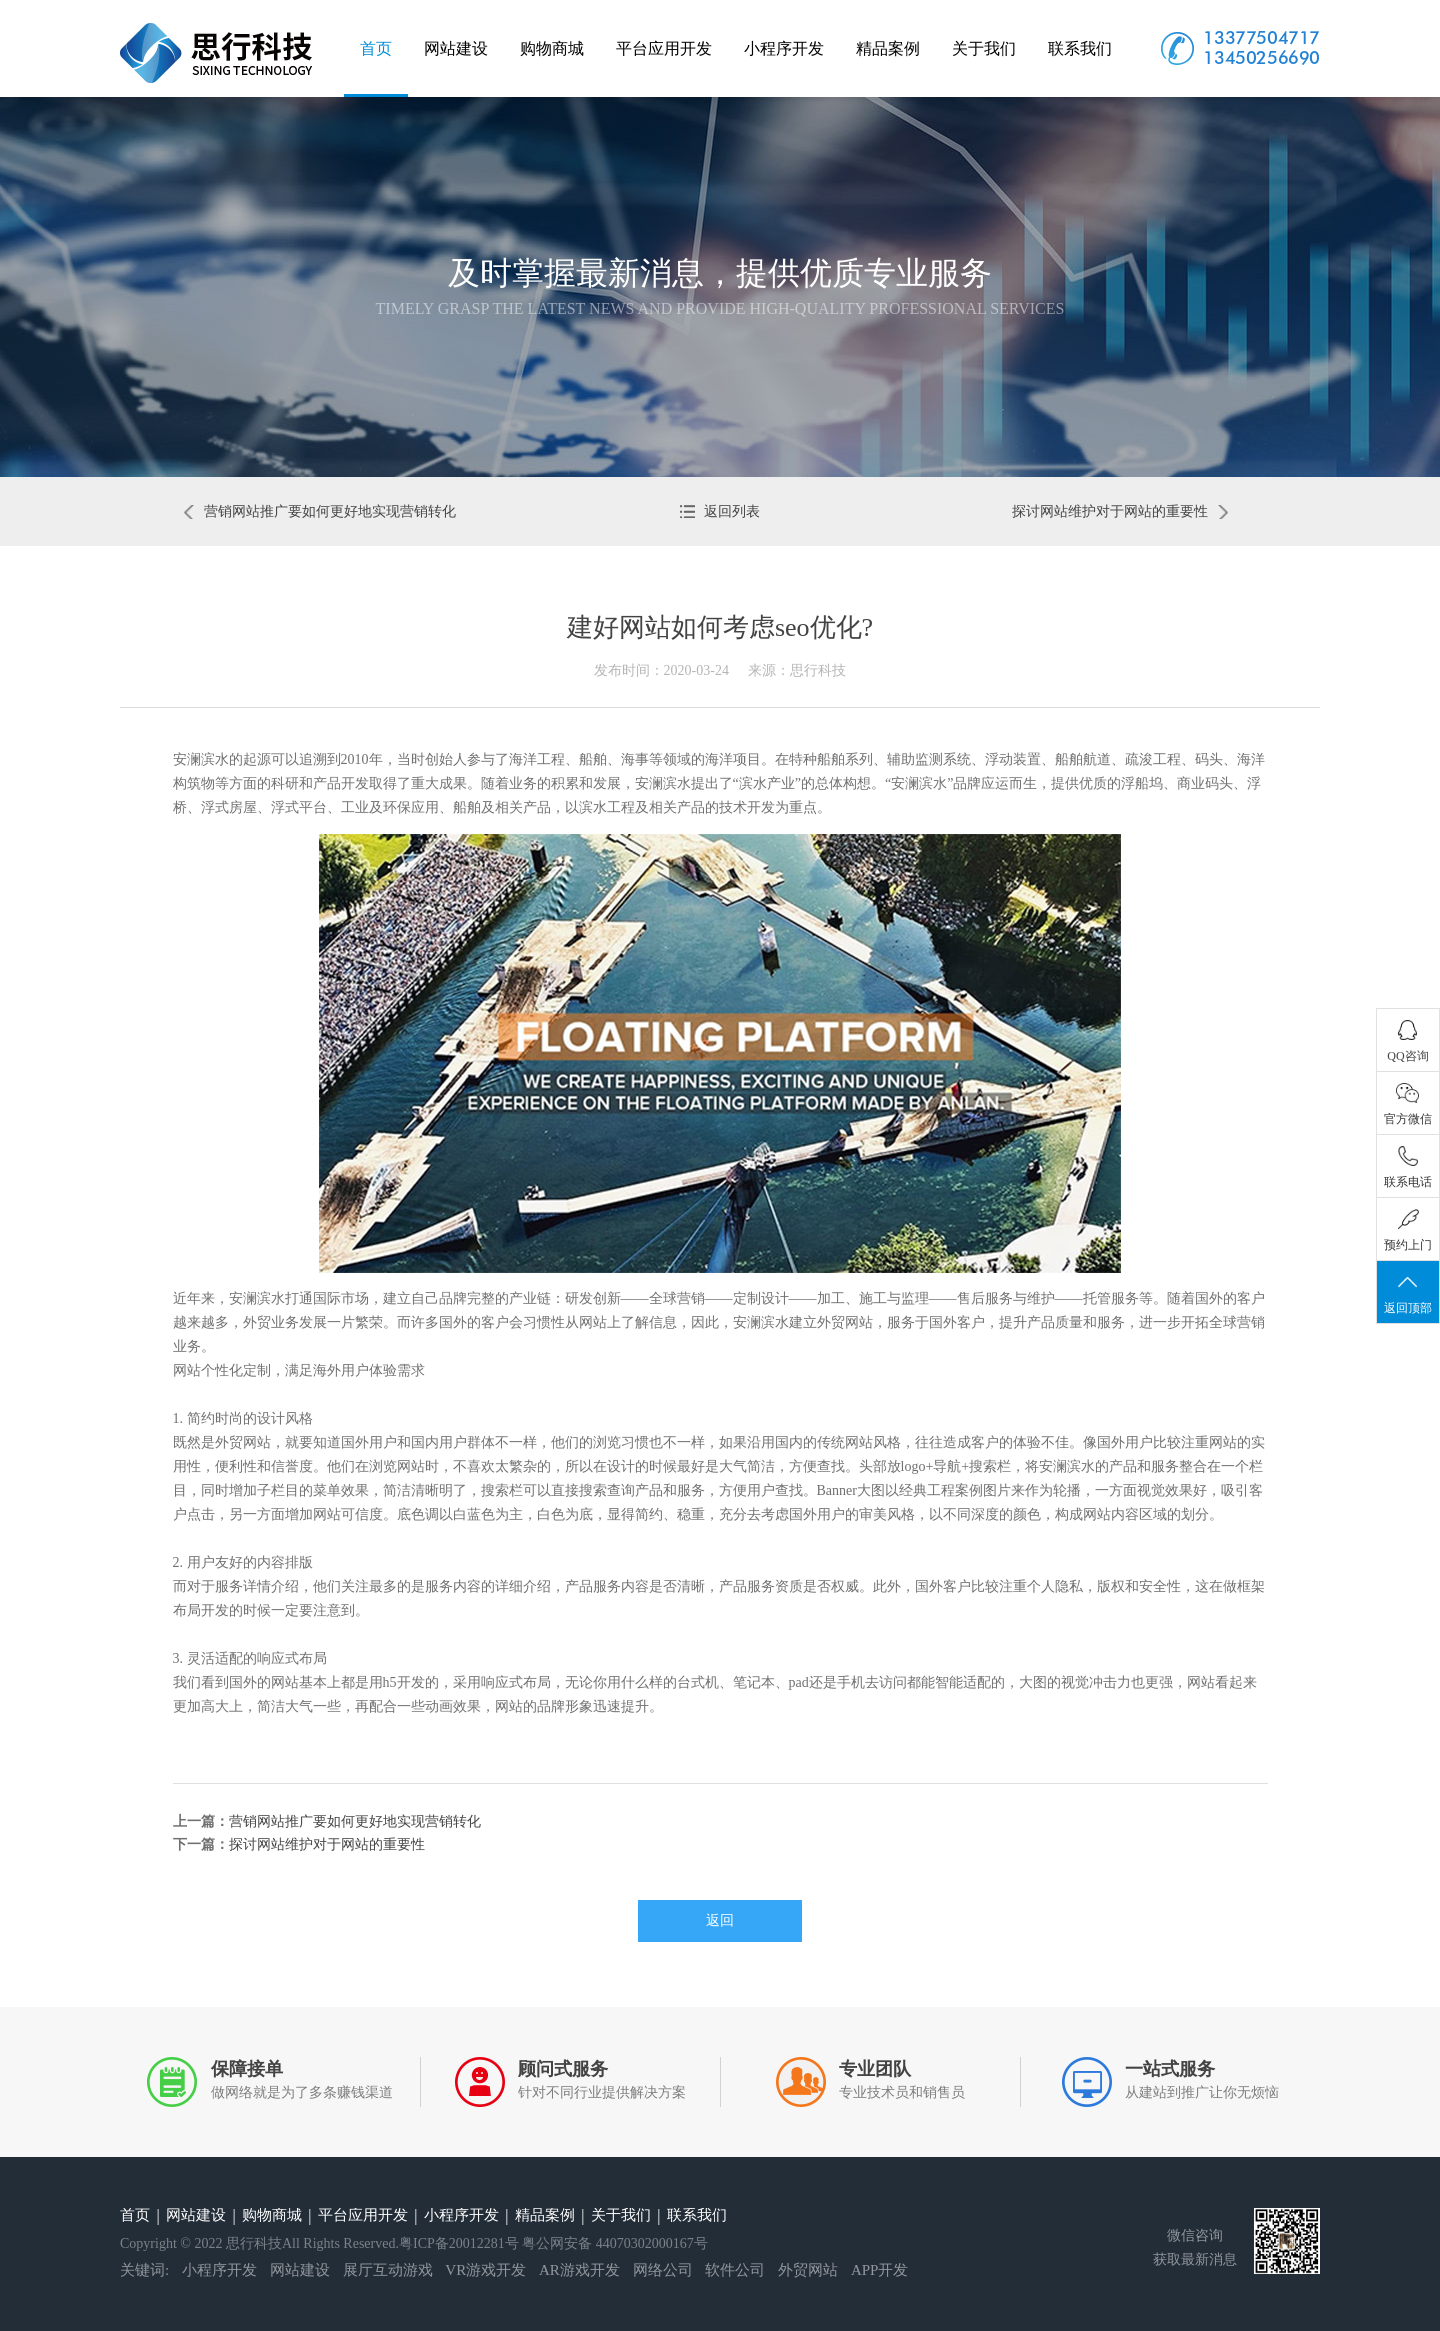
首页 (376, 48)
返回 (720, 1920)
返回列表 (720, 511)
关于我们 (984, 48)
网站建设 (456, 48)
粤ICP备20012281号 (459, 2243)
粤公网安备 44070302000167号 (615, 2243)
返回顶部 (1408, 1293)
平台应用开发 (664, 48)
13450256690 (1261, 57)
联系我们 (1080, 48)
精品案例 (888, 48)
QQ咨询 (1408, 1041)
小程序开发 (784, 48)
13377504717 (1261, 37)
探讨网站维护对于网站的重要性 (1120, 511)
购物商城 (552, 48)
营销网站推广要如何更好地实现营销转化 (320, 511)
